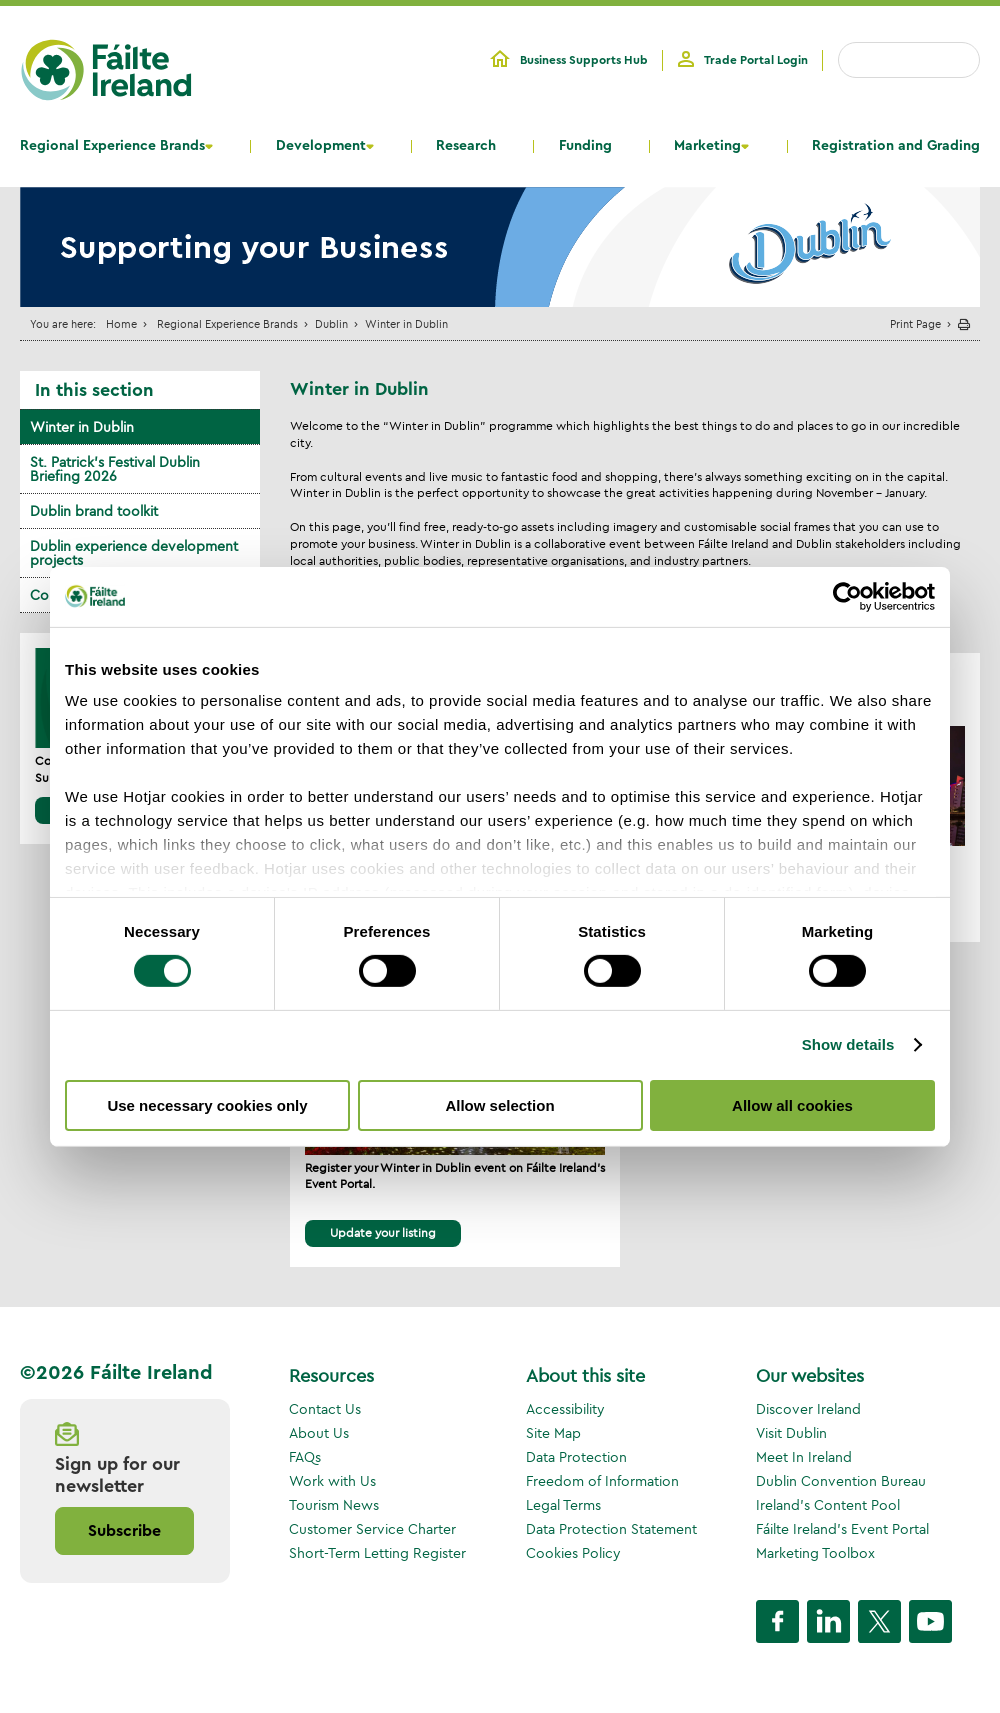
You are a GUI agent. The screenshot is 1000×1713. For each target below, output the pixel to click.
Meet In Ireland (804, 1457)
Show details (848, 1044)
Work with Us (332, 1481)
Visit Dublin (791, 1433)
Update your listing (383, 1232)
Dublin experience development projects (134, 553)
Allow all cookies (792, 1105)
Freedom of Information (602, 1481)
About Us (319, 1433)
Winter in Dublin (82, 427)
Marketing (707, 146)
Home (121, 323)
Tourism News (334, 1505)
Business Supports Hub (584, 60)
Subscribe (124, 1531)
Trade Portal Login (756, 60)
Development (321, 146)
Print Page (915, 323)
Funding (585, 146)
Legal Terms (563, 1505)
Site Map (553, 1433)
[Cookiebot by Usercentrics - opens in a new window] (847, 596)
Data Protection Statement (611, 1529)
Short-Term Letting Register (377, 1553)
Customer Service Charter (372, 1529)
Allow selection (499, 1105)
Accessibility (565, 1409)
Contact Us (325, 1409)
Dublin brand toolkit (94, 511)
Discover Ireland (808, 1409)
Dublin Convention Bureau (841, 1481)
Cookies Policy (573, 1553)
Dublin (331, 323)
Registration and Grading (896, 146)
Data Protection (576, 1457)
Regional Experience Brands (112, 146)
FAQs (305, 1457)
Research (466, 146)
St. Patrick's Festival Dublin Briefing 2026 (115, 469)
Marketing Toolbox (815, 1553)
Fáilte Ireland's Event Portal (842, 1529)
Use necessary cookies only (207, 1105)
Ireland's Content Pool (828, 1505)
